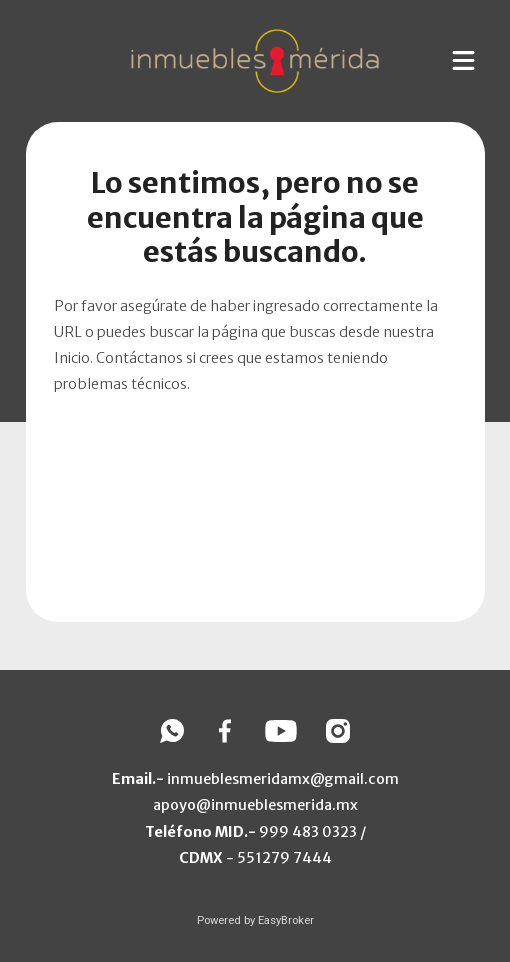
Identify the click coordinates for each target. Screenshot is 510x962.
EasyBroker (286, 920)
